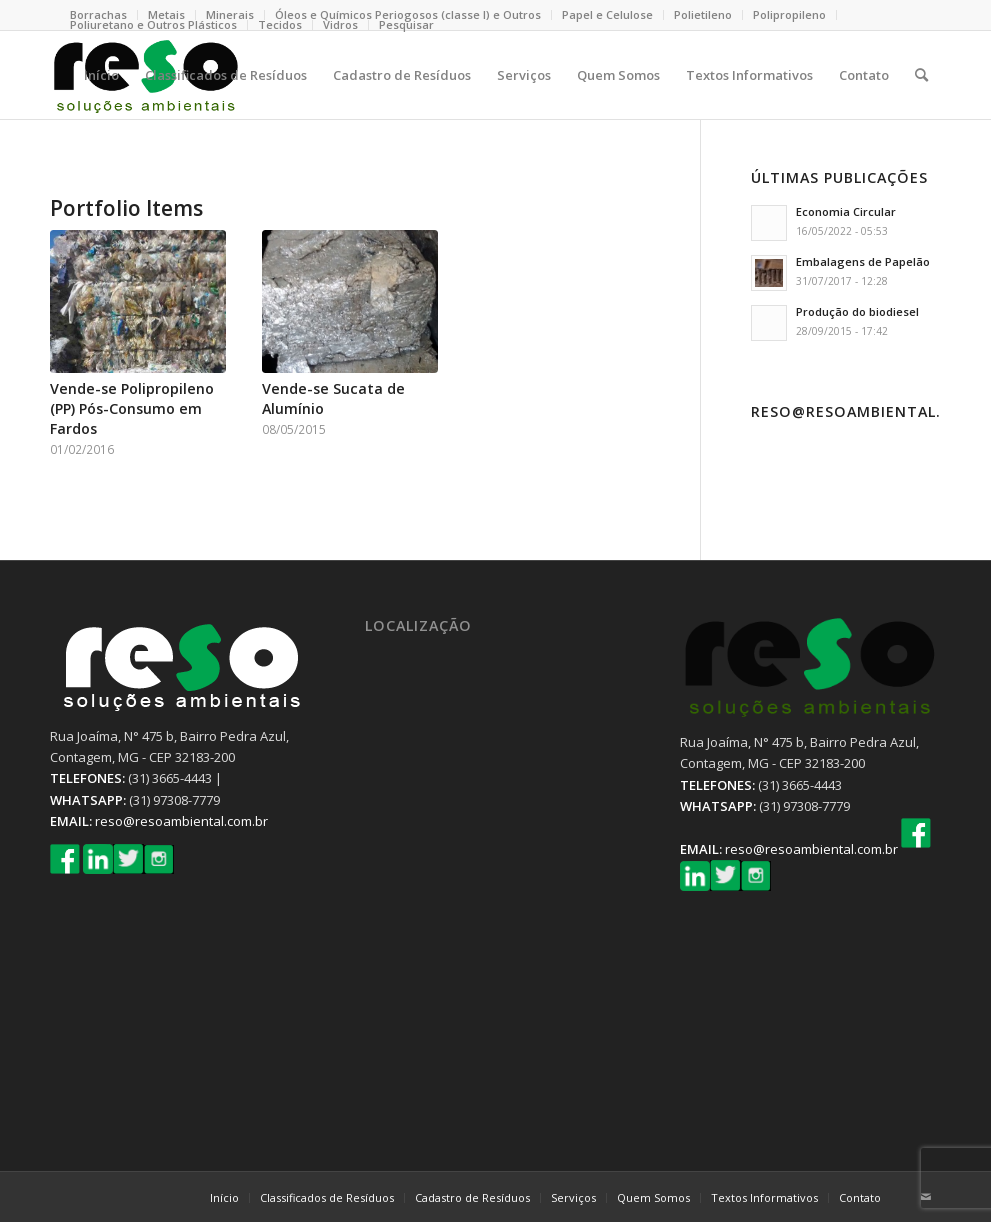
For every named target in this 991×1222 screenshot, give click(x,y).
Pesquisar (406, 24)
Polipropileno (789, 14)
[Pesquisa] (921, 75)
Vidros (340, 24)
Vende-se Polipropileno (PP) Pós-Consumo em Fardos (132, 408)
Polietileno (703, 14)
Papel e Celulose (607, 14)
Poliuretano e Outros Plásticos (153, 24)
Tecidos (280, 24)
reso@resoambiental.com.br (181, 821)
